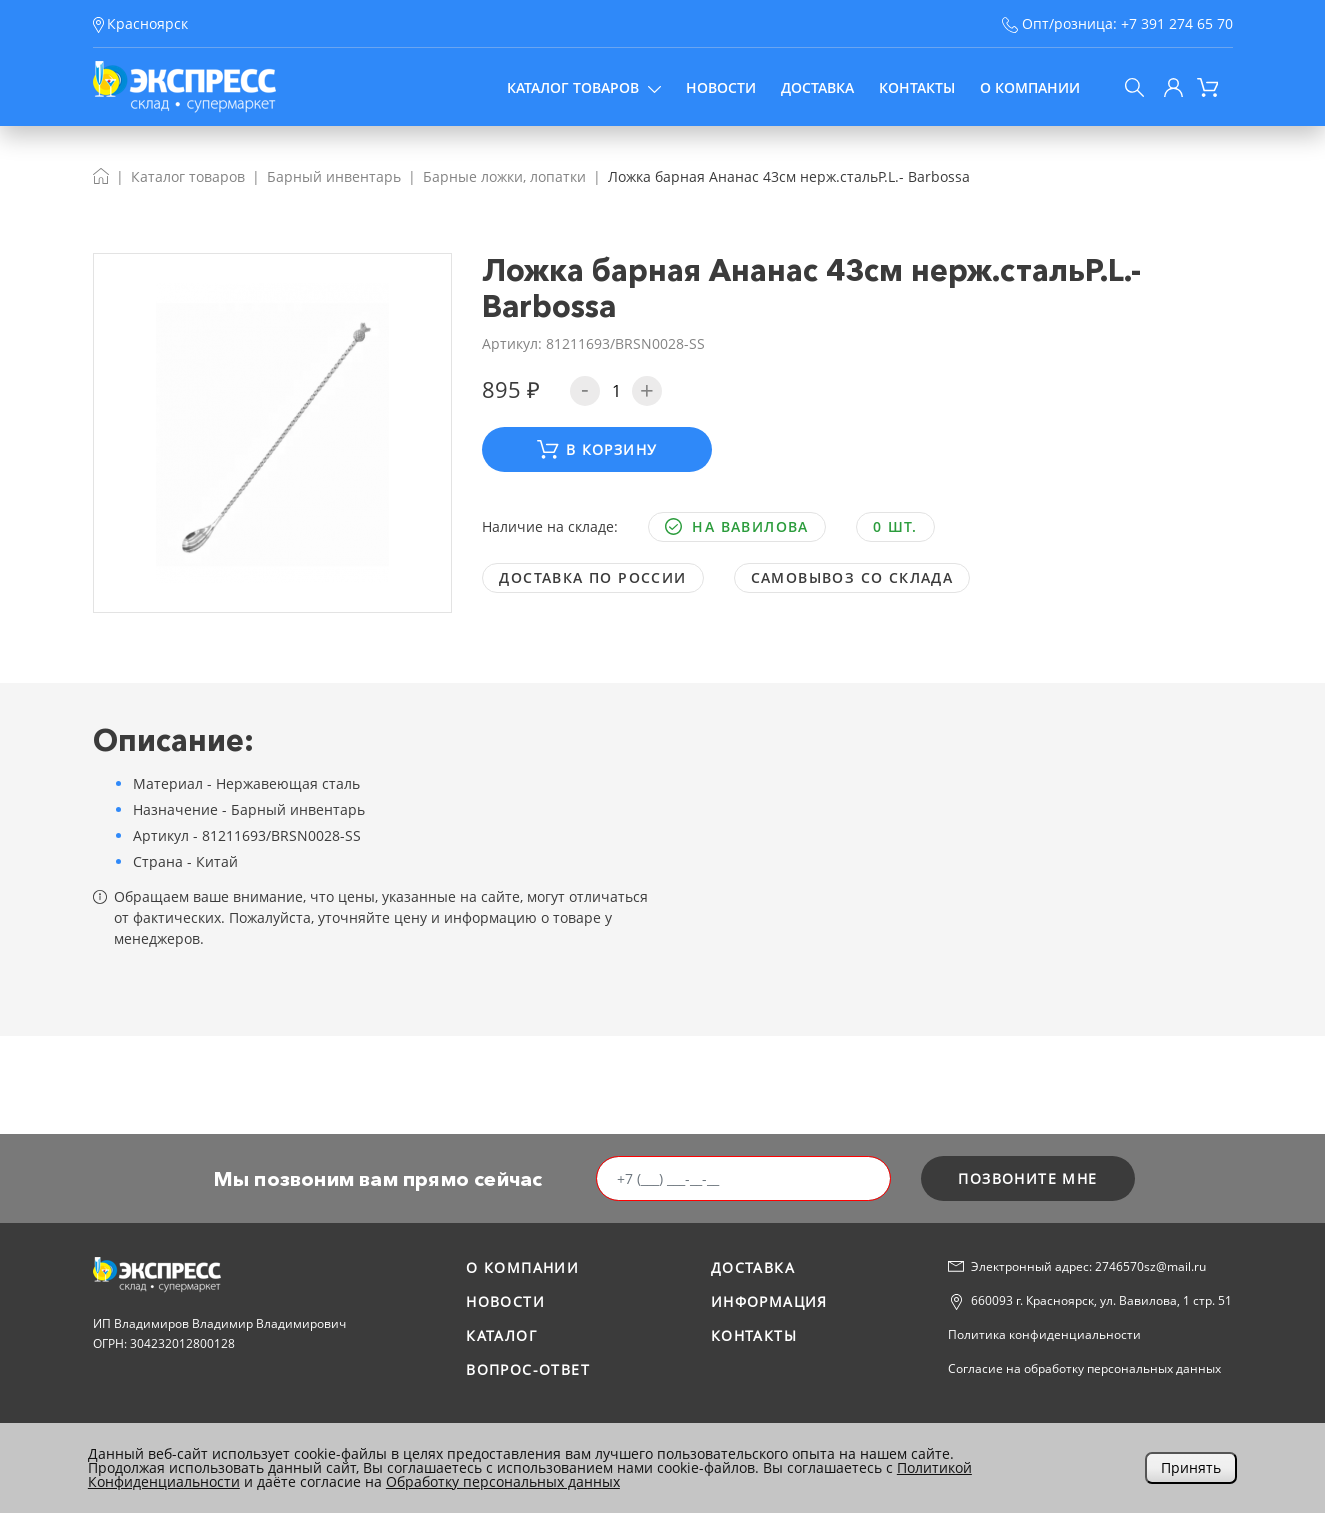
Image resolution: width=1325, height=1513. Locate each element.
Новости (721, 87)
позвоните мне (1027, 1178)
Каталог (501, 1335)
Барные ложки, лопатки (504, 176)
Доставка (817, 87)
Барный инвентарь (334, 176)
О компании (1030, 87)
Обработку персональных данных (503, 1481)
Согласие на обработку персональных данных (1084, 1368)
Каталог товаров (584, 87)
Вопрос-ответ (528, 1369)
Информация (769, 1301)
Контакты (917, 87)
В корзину (597, 449)
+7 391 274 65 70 (1177, 23)
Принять (1191, 1467)
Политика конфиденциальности (1044, 1334)
